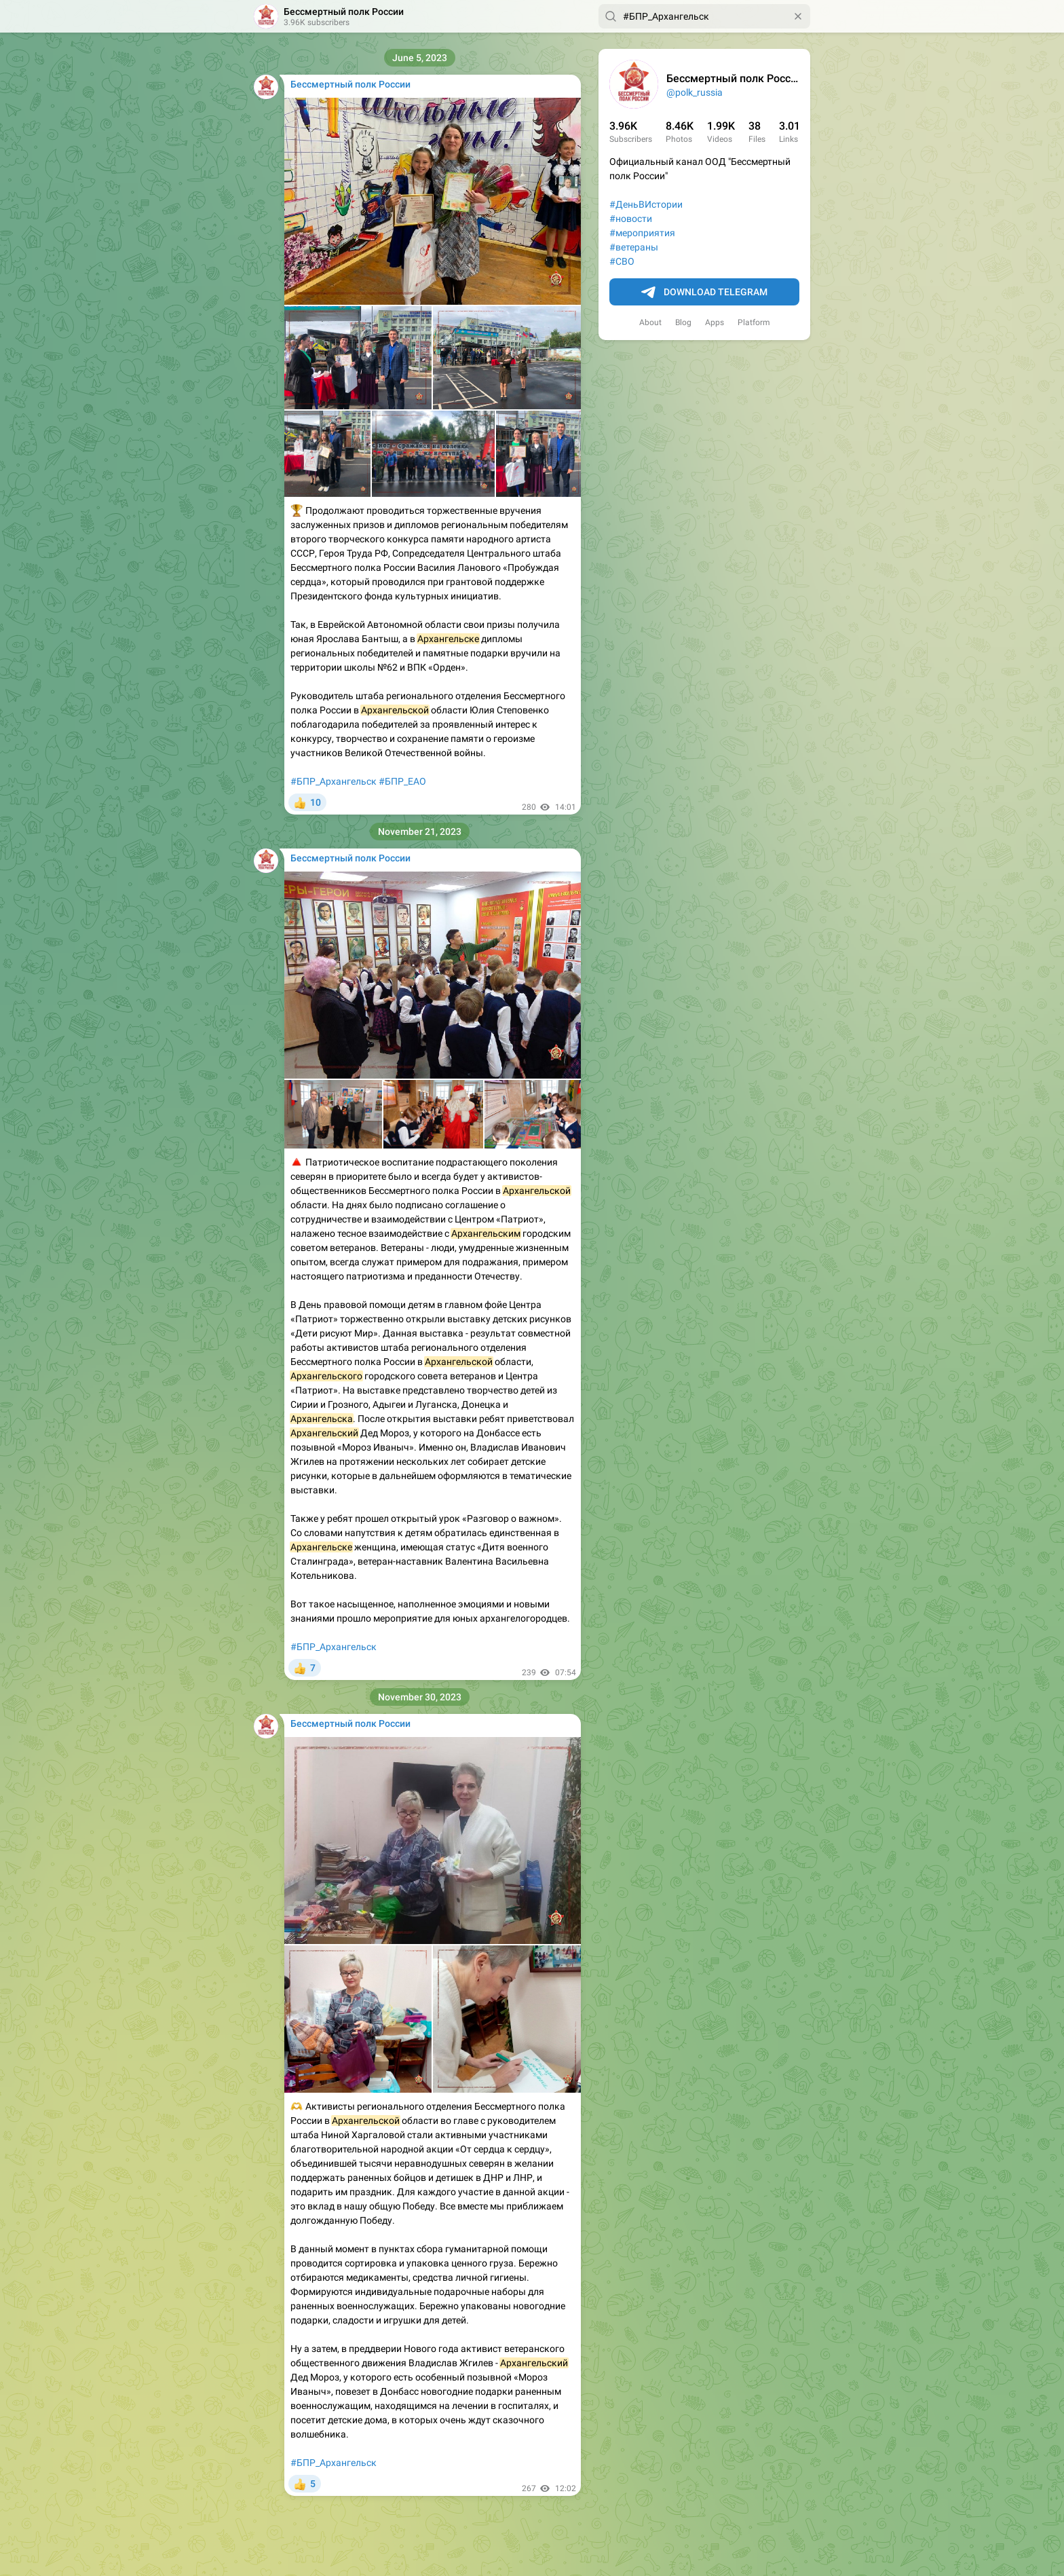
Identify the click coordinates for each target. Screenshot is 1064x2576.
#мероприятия (642, 232)
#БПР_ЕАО (402, 781)
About (650, 322)
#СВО (621, 261)
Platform (754, 322)
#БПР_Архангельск (333, 781)
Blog (683, 322)
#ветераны (633, 247)
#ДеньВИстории (646, 204)
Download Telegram (704, 292)
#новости (630, 218)
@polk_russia (694, 92)
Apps (714, 322)
